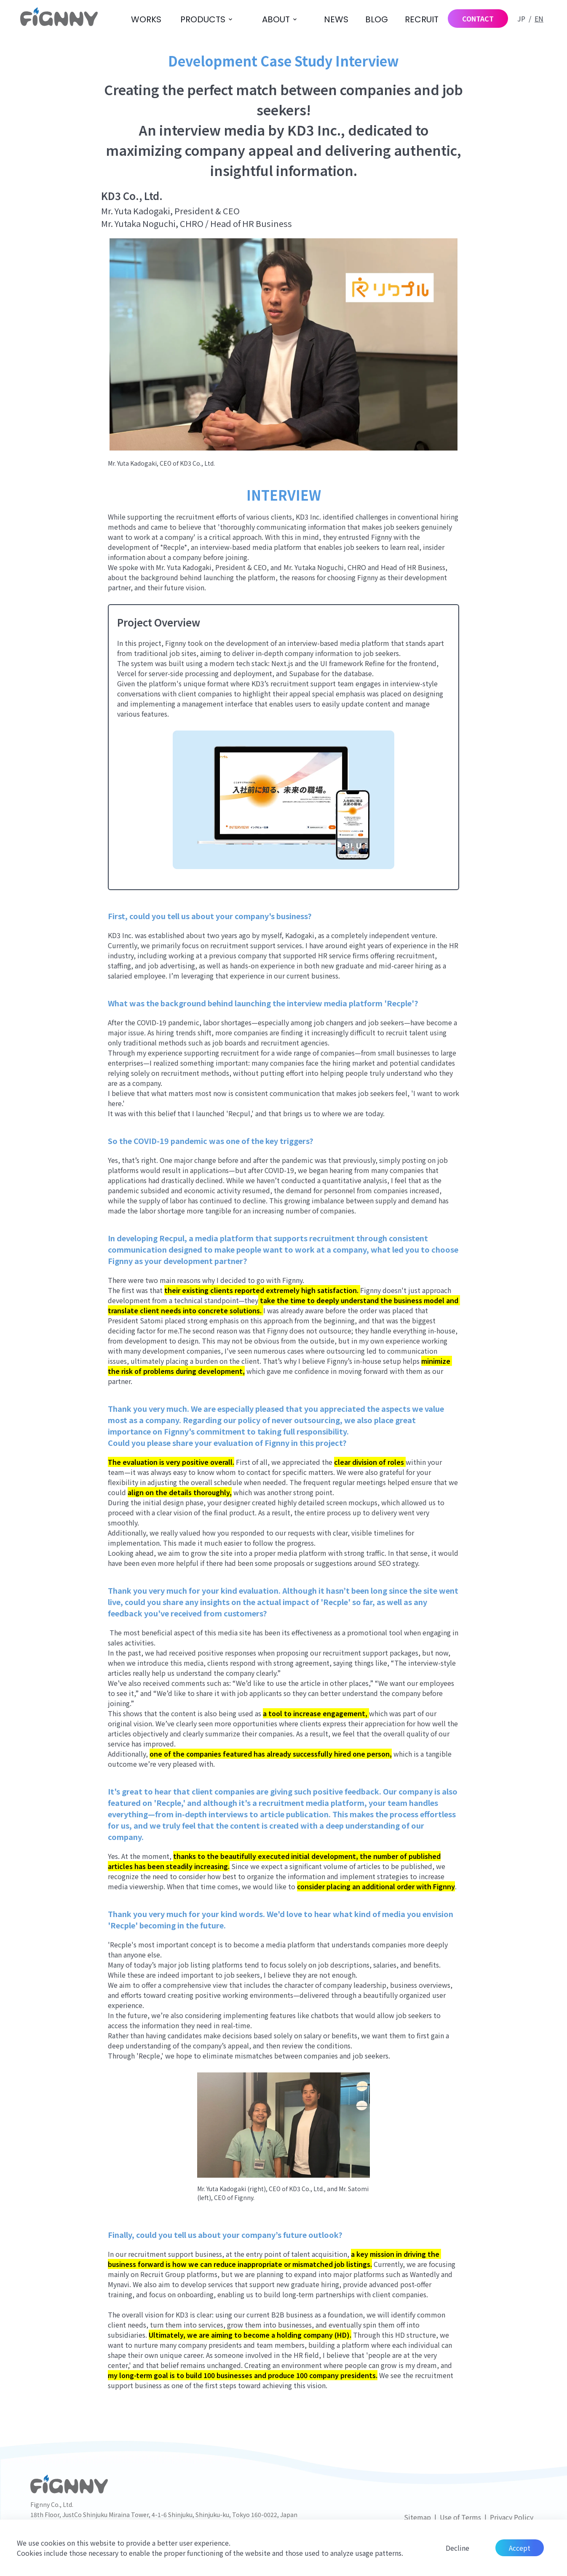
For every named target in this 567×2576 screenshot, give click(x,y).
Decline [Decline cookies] (457, 2548)
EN (539, 18)
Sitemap (417, 2517)
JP (521, 18)
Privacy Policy (511, 2517)
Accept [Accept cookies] (519, 2548)
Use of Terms (460, 2517)
